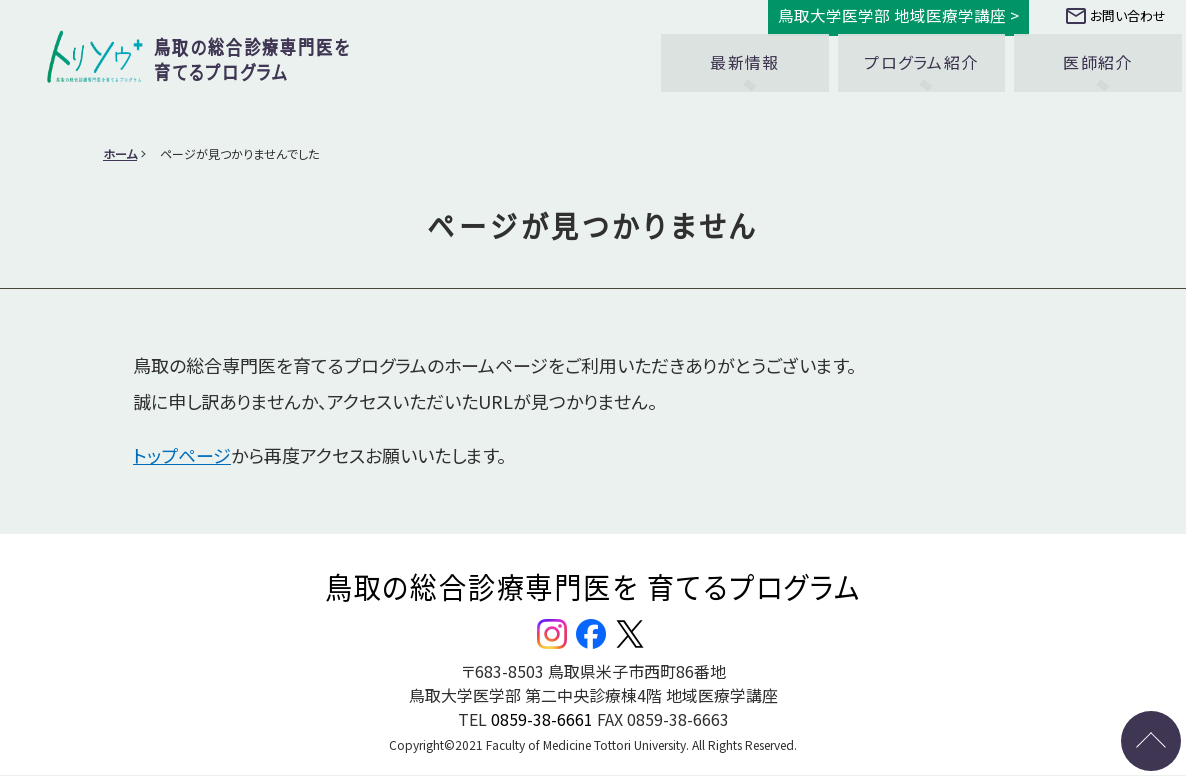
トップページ (182, 455)
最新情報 (744, 53)
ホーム (120, 153)
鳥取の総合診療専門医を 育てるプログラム (593, 586)
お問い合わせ (1115, 16)
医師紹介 (1097, 53)
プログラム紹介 (921, 53)
